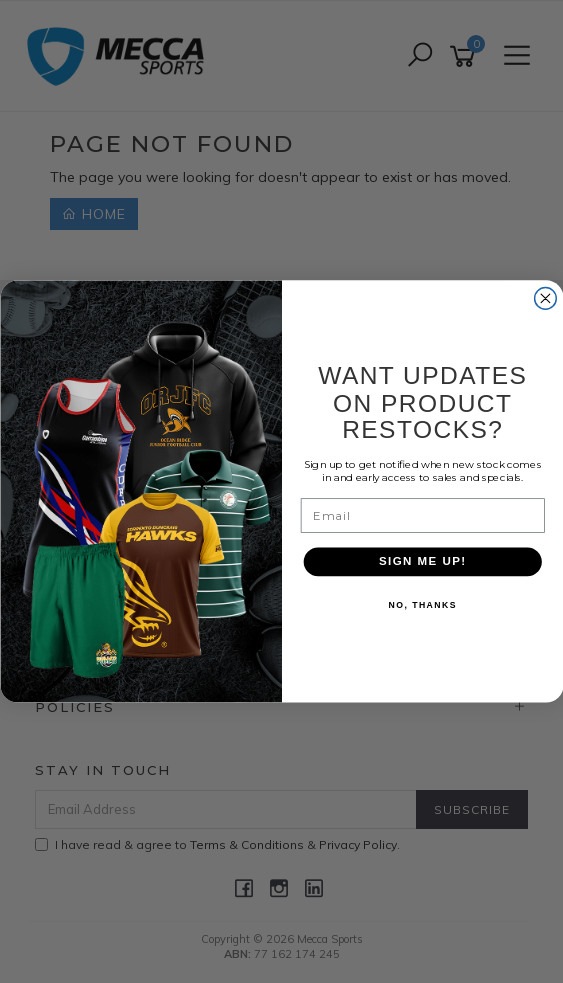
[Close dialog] (545, 299)
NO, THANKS (422, 606)
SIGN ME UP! (422, 562)
